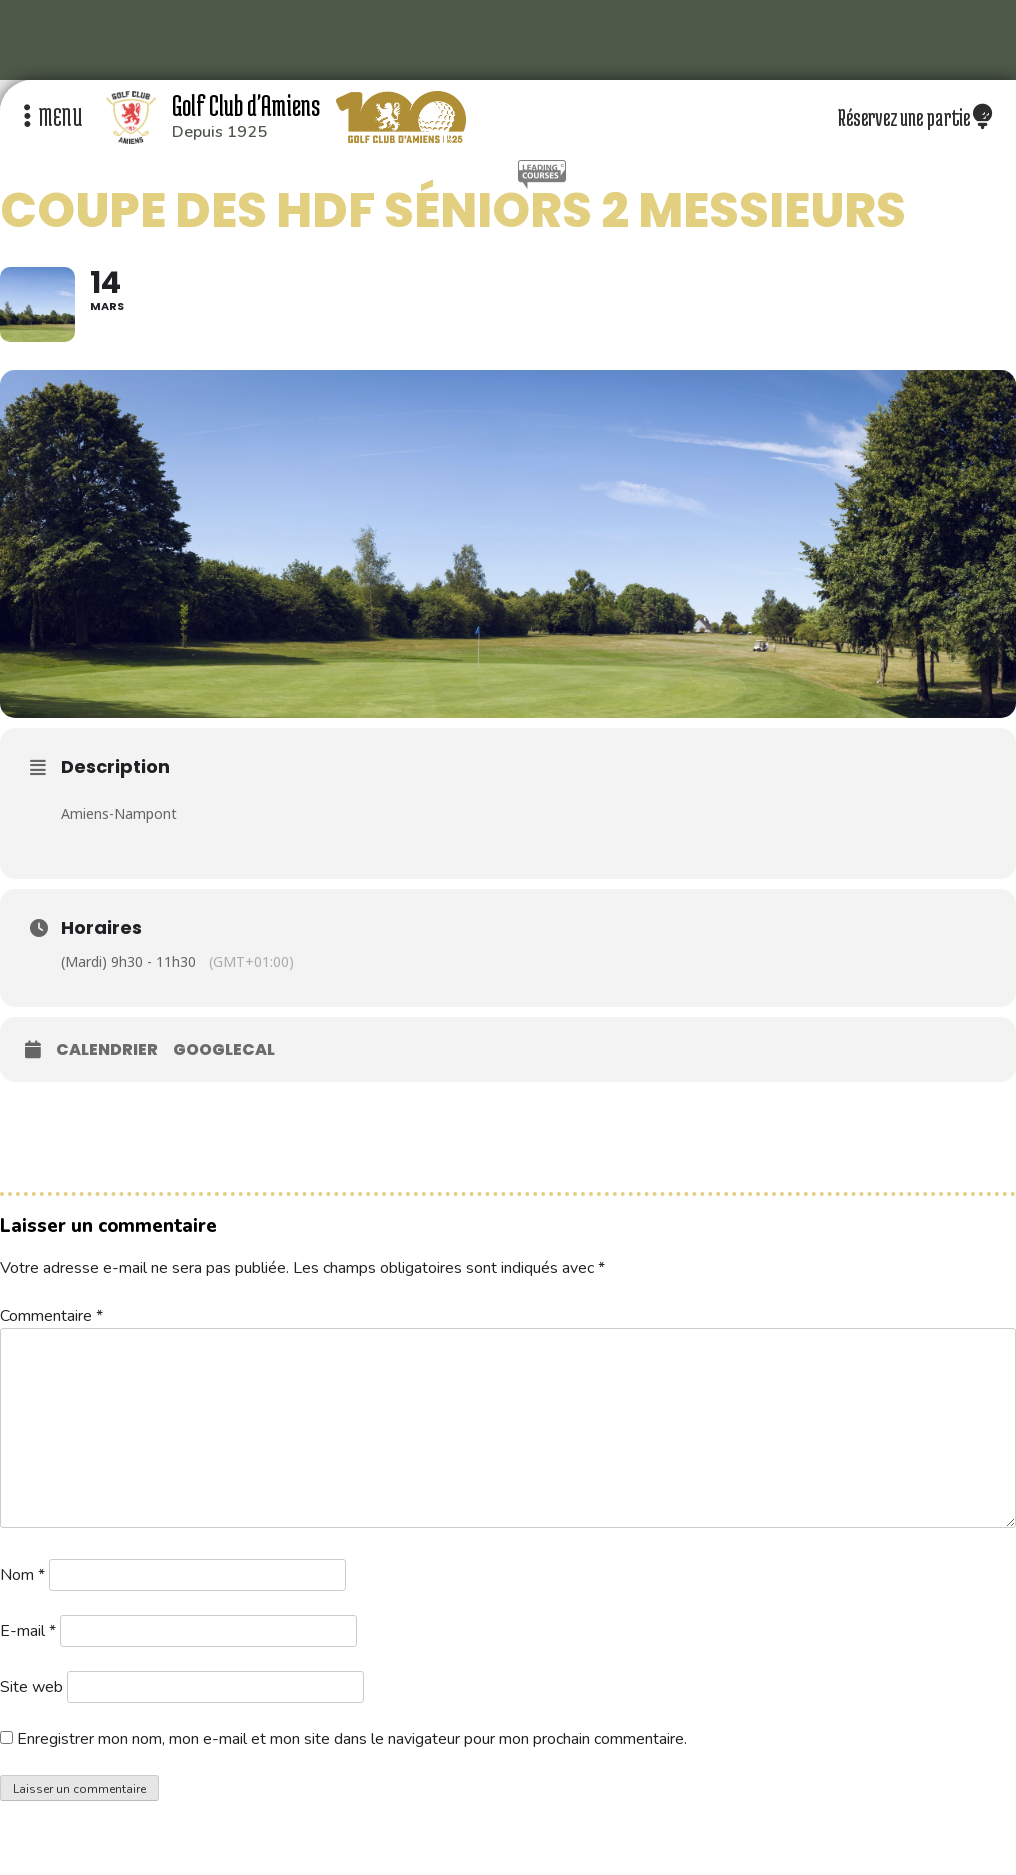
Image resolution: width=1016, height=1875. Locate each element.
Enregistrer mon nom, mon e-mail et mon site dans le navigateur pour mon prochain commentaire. (352, 1739)
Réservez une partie (915, 117)
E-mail (28, 1631)
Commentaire (51, 1316)
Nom (22, 1575)
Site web (31, 1687)
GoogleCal (224, 1050)
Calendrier (107, 1050)
